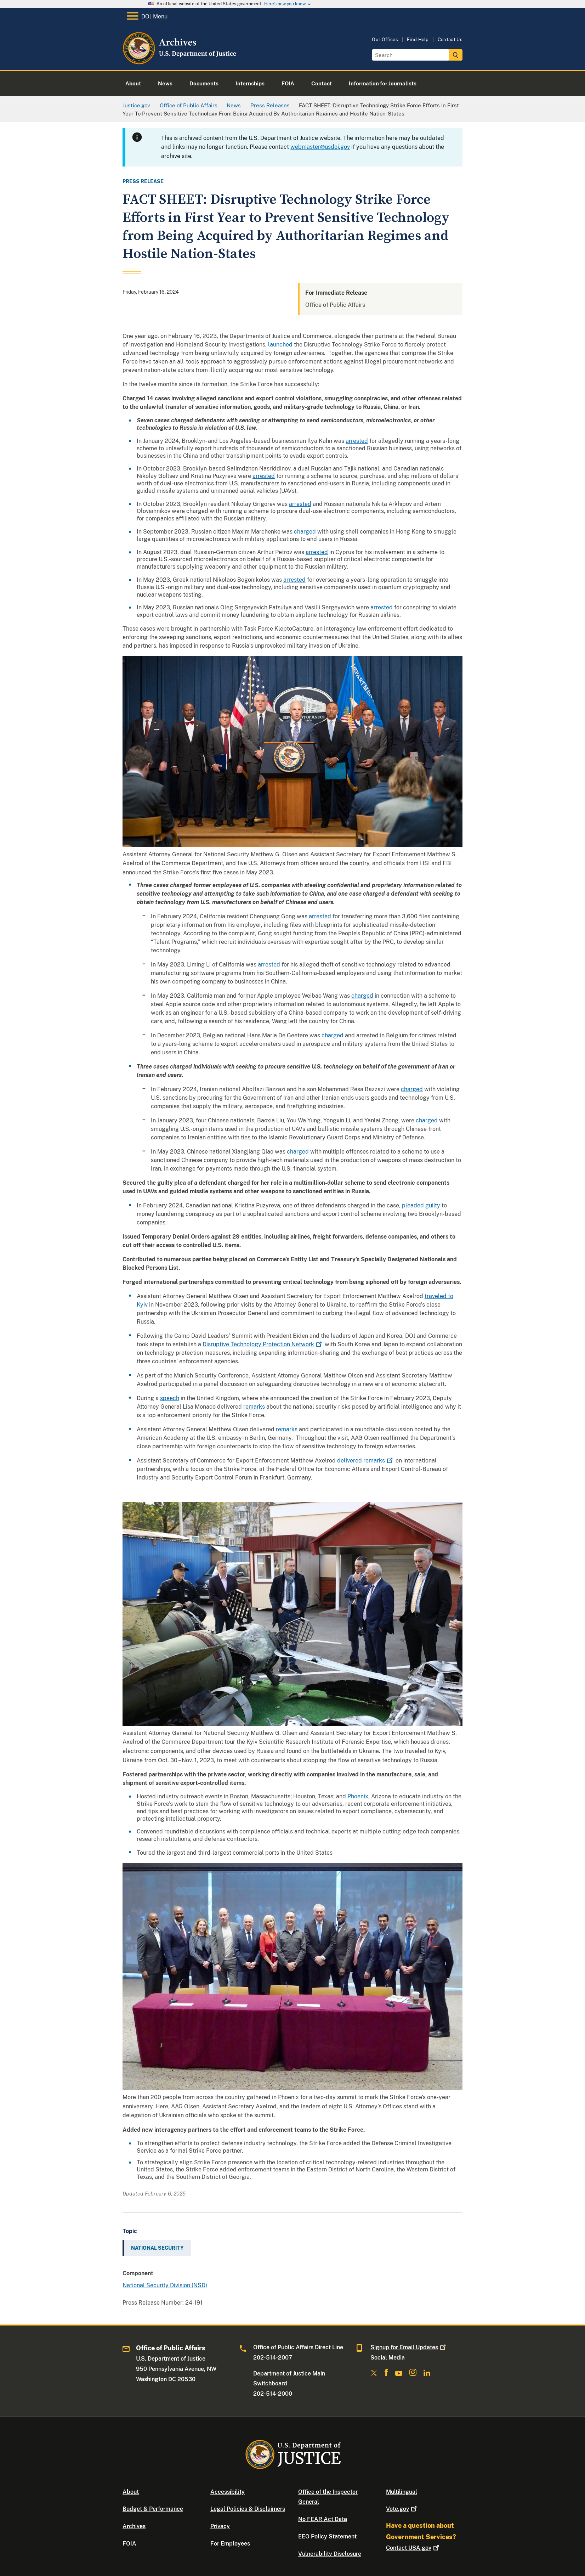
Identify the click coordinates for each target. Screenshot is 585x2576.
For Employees (230, 2543)
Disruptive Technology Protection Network (263, 1344)
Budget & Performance (153, 2508)
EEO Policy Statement (327, 2536)
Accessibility (227, 2491)
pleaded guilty (421, 1205)
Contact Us (450, 39)
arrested (357, 441)
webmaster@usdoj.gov (320, 146)
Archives (134, 2526)
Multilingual (401, 2491)
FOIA (129, 2543)
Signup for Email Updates (408, 2347)
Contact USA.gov (413, 2547)
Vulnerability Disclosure (329, 2553)
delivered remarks (365, 1460)
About (131, 2491)
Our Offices (385, 39)
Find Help (418, 39)
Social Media (387, 2357)
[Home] (180, 61)
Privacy (220, 2526)
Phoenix (357, 1796)
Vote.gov (402, 2508)
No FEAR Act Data (322, 2519)
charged (305, 531)
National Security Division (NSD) (165, 2285)
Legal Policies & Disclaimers (247, 2508)
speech (169, 1398)
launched (280, 344)
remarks (254, 1406)
